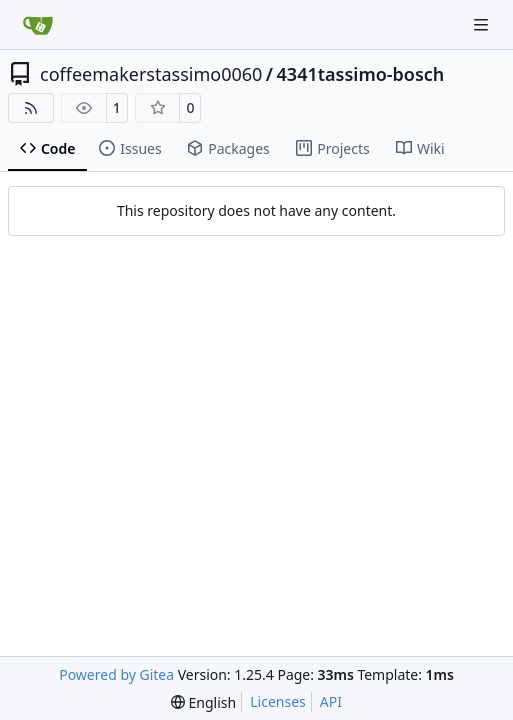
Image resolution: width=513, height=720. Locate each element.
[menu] (203, 702)
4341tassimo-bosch (361, 74)
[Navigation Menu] (483, 24)
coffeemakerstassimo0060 (151, 74)
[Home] (38, 25)
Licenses (278, 701)
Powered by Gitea (116, 674)
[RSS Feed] (31, 108)
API (331, 701)
